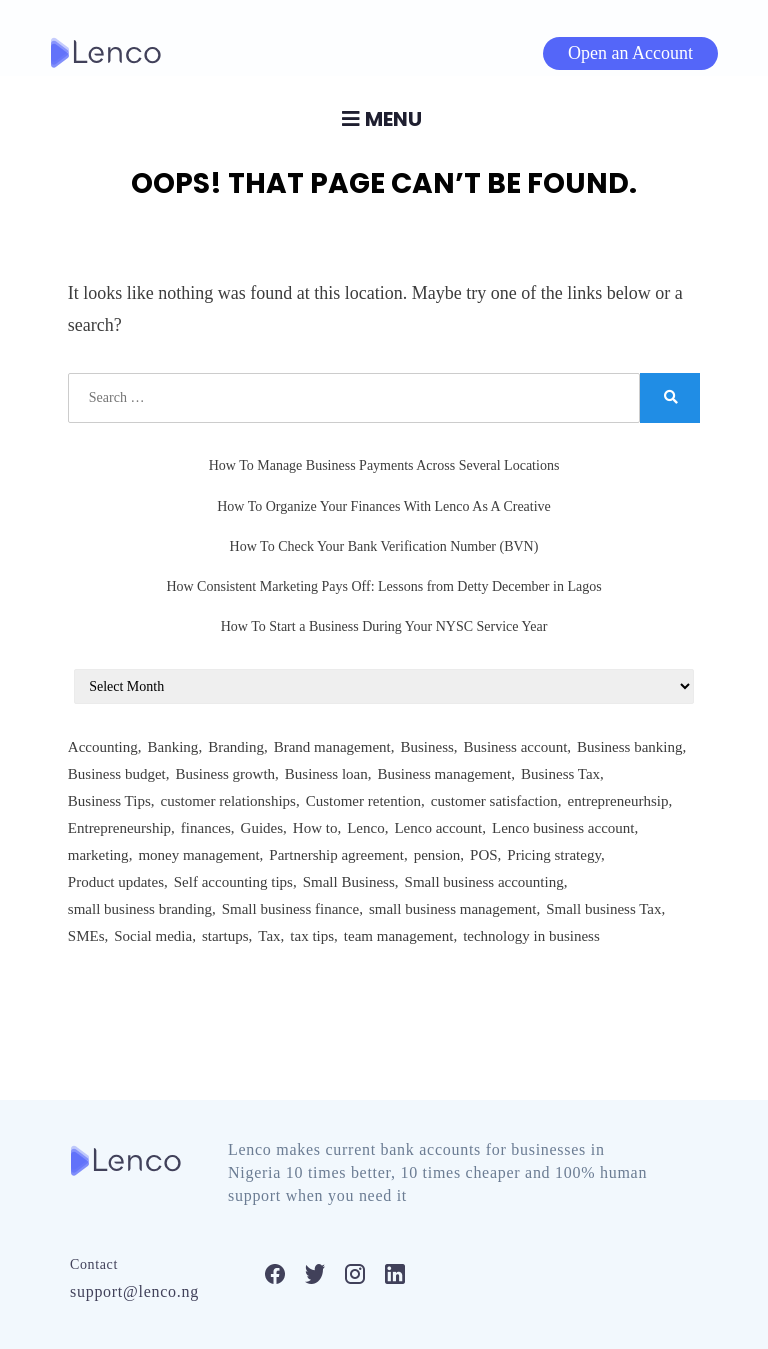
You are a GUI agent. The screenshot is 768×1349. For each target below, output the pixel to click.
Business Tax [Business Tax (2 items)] (560, 774)
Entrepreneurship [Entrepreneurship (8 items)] (119, 828)
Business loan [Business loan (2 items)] (326, 774)
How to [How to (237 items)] (315, 828)
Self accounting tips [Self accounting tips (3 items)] (233, 882)
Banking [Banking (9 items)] (173, 747)
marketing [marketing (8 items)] (98, 855)
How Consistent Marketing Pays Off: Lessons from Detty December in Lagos (383, 586)
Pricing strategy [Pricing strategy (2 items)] (554, 855)
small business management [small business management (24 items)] (452, 909)
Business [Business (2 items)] (427, 747)
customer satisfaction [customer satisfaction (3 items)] (494, 801)
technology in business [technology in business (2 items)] (531, 936)
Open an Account (630, 53)
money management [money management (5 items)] (198, 855)
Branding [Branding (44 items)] (236, 747)
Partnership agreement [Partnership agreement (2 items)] (336, 855)
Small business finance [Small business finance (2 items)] (290, 909)
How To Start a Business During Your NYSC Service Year (384, 626)
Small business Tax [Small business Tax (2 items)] (603, 909)
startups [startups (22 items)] (225, 936)
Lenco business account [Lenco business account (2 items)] (563, 828)
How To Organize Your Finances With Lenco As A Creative (384, 506)
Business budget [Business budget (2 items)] (117, 774)
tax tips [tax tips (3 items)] (312, 936)
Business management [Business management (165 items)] (444, 774)
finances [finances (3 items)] (206, 828)
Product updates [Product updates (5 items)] (116, 882)
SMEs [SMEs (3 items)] (86, 936)
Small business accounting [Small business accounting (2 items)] (484, 882)
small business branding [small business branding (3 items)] (140, 909)
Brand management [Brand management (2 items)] (332, 747)
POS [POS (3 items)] (484, 855)
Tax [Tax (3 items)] (269, 936)
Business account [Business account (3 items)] (516, 747)
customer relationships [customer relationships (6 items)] (228, 801)
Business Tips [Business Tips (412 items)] (109, 801)
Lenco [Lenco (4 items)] (365, 828)
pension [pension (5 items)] (437, 855)
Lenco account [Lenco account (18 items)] (438, 828)
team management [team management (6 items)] (399, 936)
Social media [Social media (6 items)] (153, 936)
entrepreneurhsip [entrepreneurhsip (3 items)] (618, 801)
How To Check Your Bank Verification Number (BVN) (384, 546)
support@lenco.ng (134, 1291)
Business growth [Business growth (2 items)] (225, 774)
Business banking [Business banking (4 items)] (629, 747)
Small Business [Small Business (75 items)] (349, 882)
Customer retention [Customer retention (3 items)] (363, 801)
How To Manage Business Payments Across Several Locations (384, 465)
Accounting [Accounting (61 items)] (103, 747)
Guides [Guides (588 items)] (262, 828)
